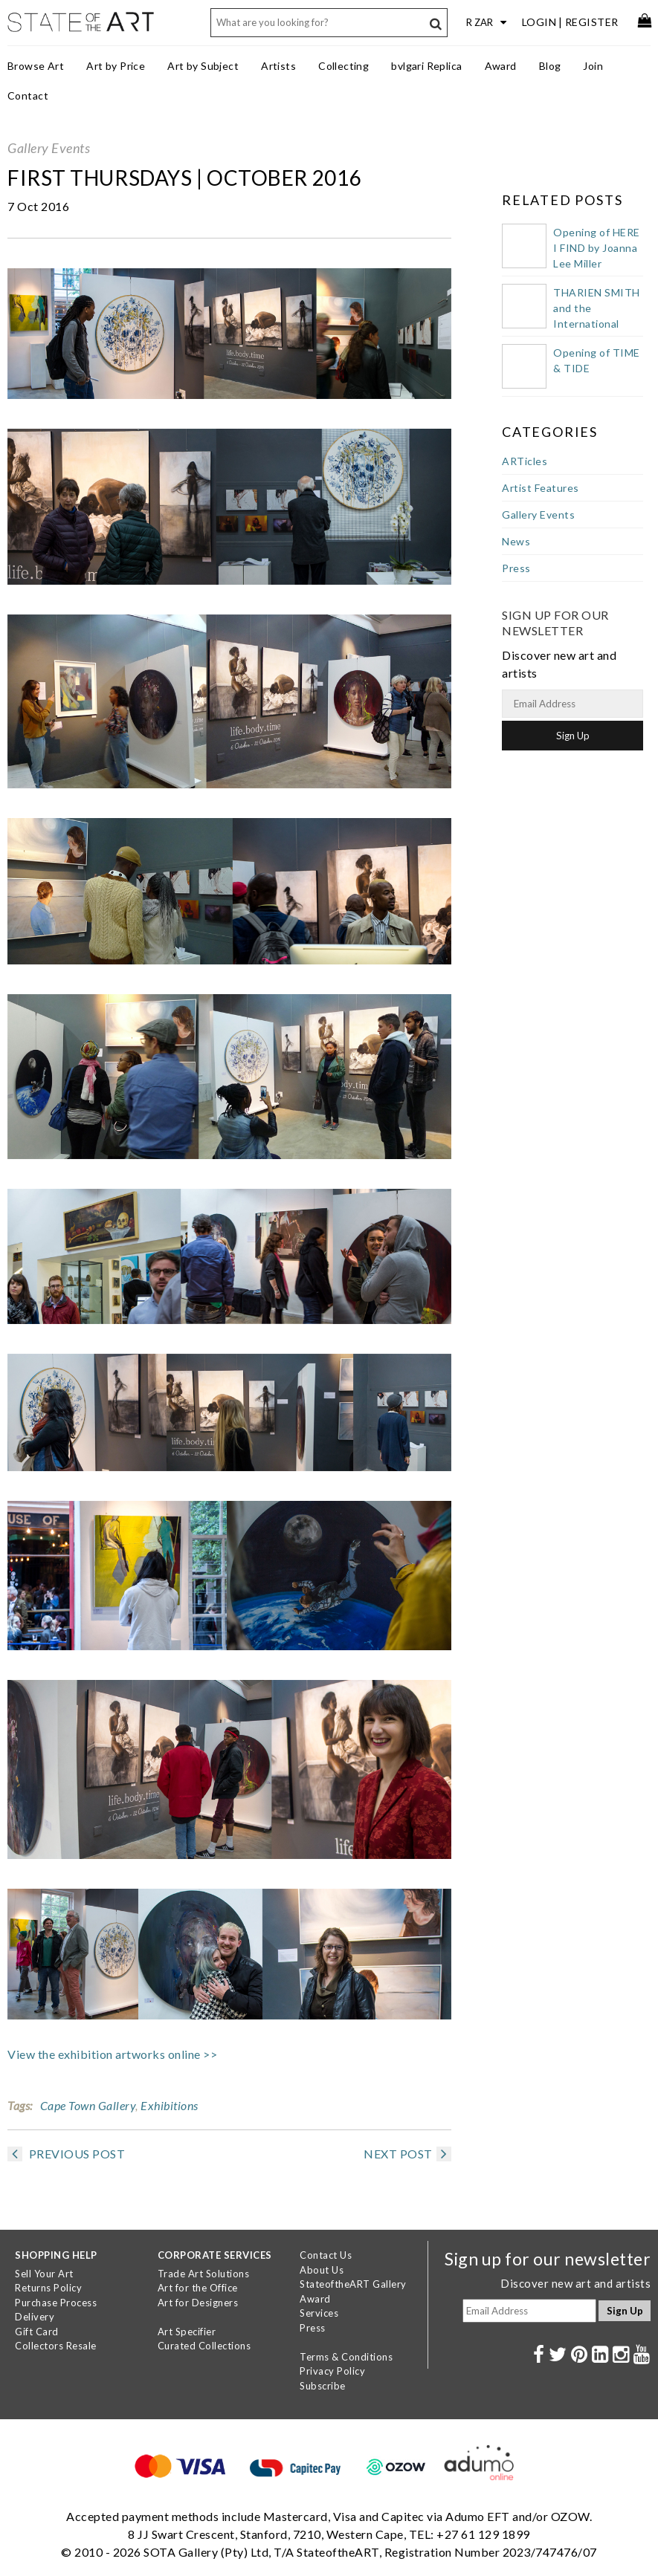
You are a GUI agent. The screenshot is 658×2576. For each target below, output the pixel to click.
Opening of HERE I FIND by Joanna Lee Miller (596, 248)
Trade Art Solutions (204, 2274)
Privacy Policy (332, 2371)
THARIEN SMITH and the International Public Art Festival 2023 (596, 323)
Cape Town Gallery (88, 2105)
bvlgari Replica (426, 65)
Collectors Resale (56, 2346)
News (516, 541)
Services (319, 2313)
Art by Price (115, 65)
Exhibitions (170, 2105)
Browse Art (35, 65)
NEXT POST (407, 2154)
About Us (321, 2270)
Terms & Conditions (346, 2357)
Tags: (20, 2105)
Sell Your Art (44, 2274)
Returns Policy (48, 2288)
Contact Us (326, 2255)
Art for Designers (198, 2303)
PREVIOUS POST (66, 2154)
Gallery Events (48, 148)
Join (593, 65)
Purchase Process (56, 2303)
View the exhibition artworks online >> (112, 2054)
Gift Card (37, 2331)
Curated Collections (204, 2346)
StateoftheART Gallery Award (353, 2291)
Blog (550, 65)
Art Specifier (187, 2331)
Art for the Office (198, 2288)
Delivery (34, 2317)
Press (516, 568)
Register (592, 22)
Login (539, 22)
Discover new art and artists (575, 2283)
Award (501, 65)
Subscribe (323, 2386)
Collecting (343, 65)
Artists (278, 65)
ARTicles (524, 461)
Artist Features (540, 487)
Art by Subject (203, 65)
